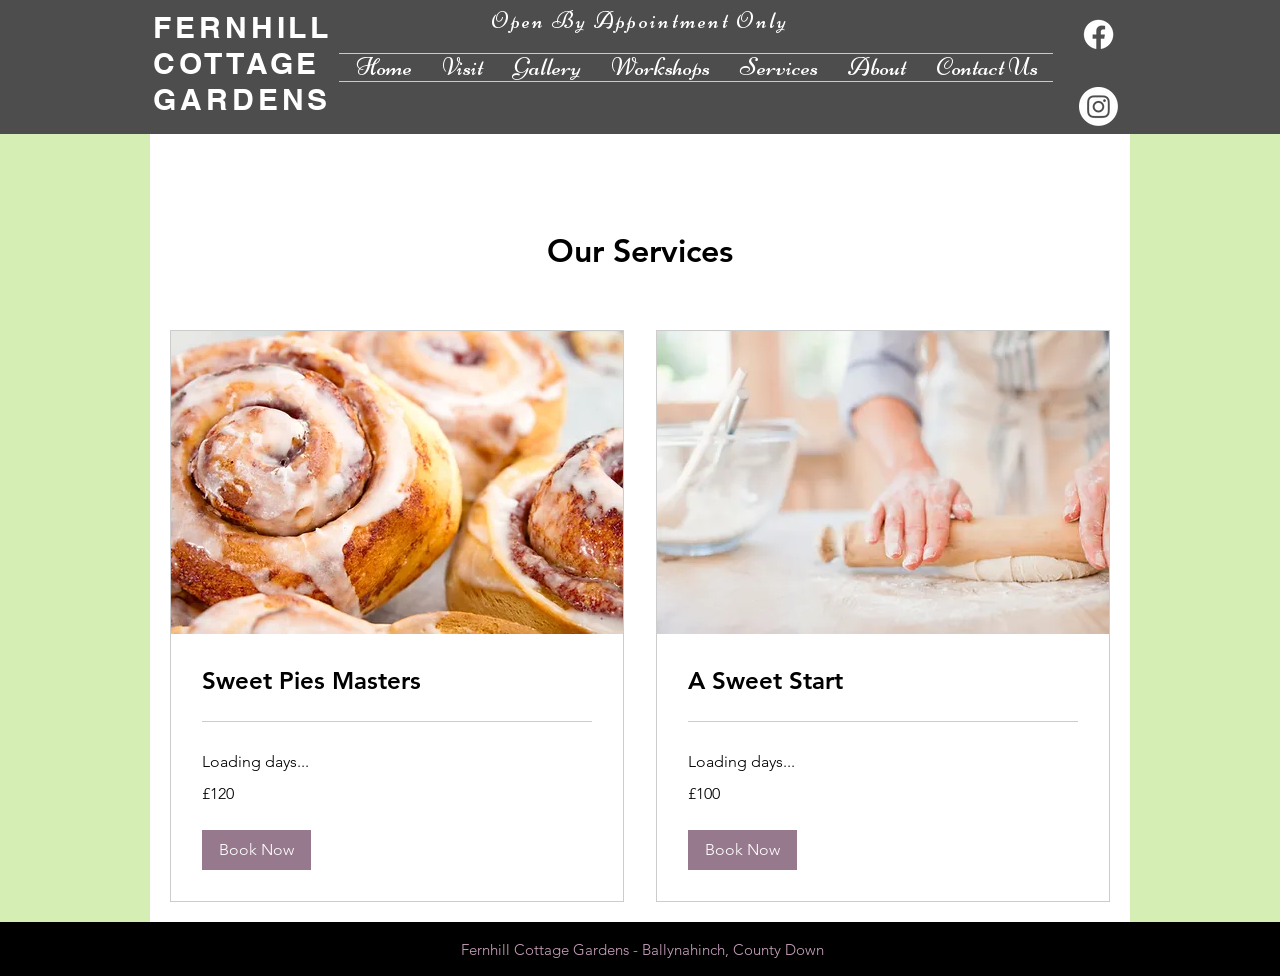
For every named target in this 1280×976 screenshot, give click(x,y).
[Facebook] (1098, 34)
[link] (397, 681)
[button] (256, 850)
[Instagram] (1098, 106)
